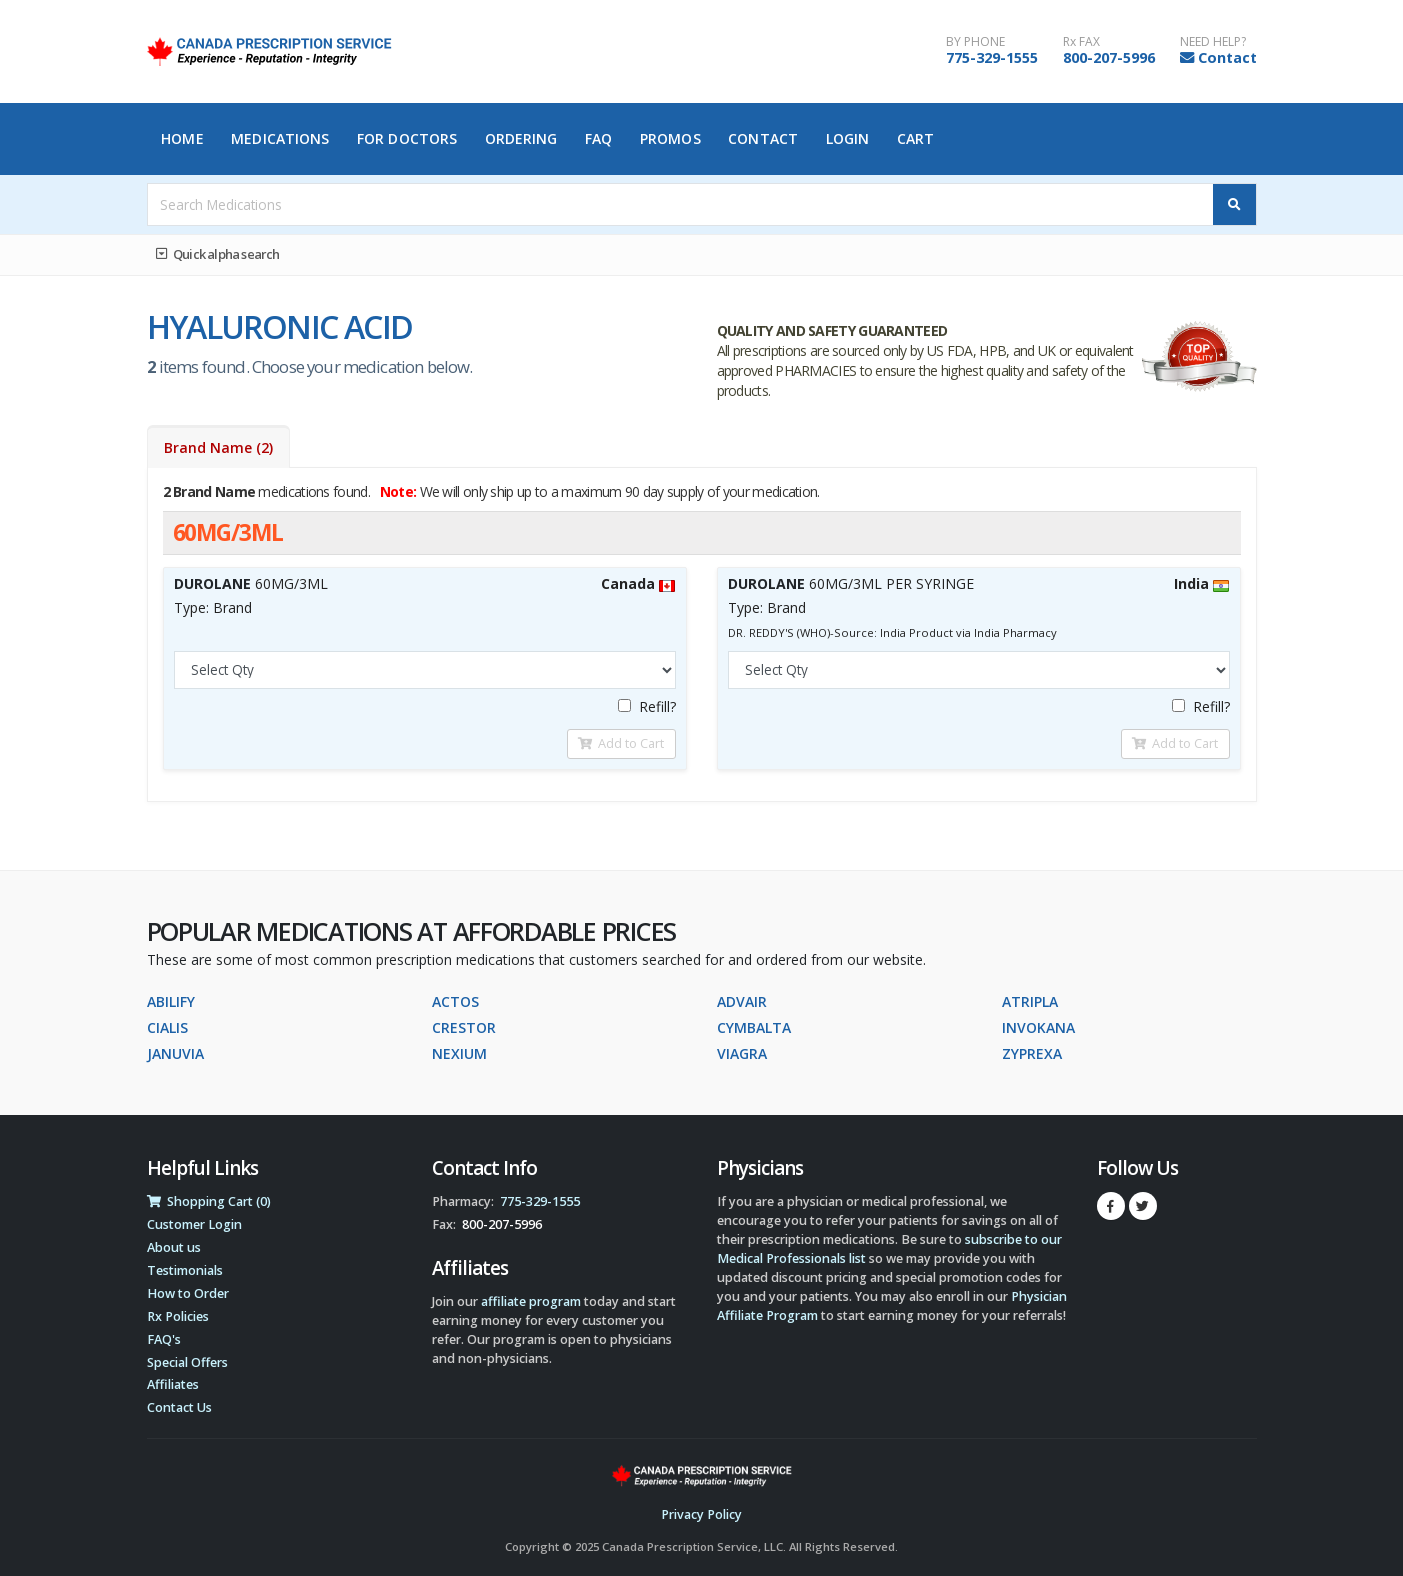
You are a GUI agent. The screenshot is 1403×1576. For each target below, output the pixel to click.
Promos (670, 138)
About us (174, 1247)
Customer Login (194, 1224)
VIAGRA (742, 1053)
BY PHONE (975, 42)
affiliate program (531, 1301)
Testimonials (185, 1270)
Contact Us (179, 1407)
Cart (915, 138)
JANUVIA (175, 1053)
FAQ (598, 138)
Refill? (647, 706)
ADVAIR (742, 1001)
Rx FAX (1081, 42)
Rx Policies (178, 1316)
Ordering (521, 138)
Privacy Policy (701, 1514)
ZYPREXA (1032, 1053)
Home (182, 138)
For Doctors (407, 138)
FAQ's (164, 1339)
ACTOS (455, 1001)
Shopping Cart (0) (209, 1201)
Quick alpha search (218, 254)
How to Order (188, 1293)
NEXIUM (459, 1053)
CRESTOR (464, 1027)
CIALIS (167, 1027)
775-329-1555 (992, 57)
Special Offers (187, 1362)
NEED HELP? (1213, 42)
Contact (1227, 57)
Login (848, 138)
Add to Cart (621, 743)
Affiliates (173, 1384)
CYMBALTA (754, 1027)
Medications (280, 138)
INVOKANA (1038, 1027)
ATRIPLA (1030, 1001)
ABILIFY (171, 1001)
